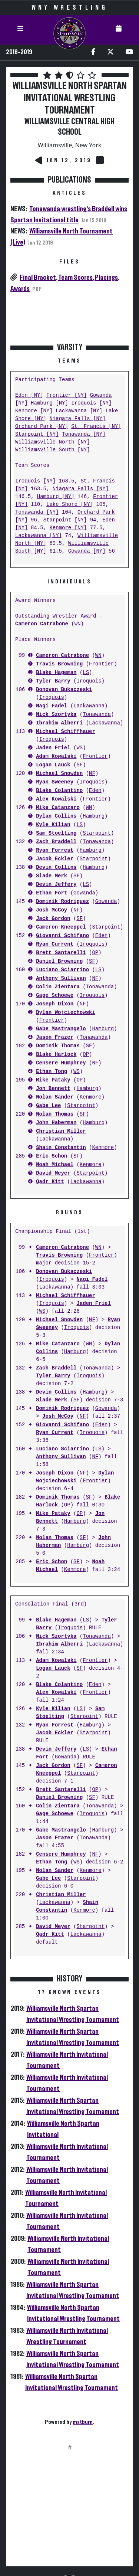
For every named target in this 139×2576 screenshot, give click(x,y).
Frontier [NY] (66, 395)
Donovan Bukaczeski (64, 689)
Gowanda (84, 893)
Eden (95, 790)
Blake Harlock (56, 1054)
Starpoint (97, 833)
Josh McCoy (51, 910)
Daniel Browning (59, 961)
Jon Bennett (53, 1088)
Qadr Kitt (50, 1181)
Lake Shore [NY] (69, 504)
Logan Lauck (53, 765)
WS (79, 748)
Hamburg (94, 816)
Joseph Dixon (54, 1004)
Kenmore (91, 1097)
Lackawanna (89, 706)
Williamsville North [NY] (52, 442)
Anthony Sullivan (61, 978)
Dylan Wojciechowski (65, 1012)
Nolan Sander (54, 1097)
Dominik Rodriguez (62, 901)
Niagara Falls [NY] (77, 418)
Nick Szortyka (56, 714)
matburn (83, 2422)
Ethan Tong (51, 1071)
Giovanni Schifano (62, 935)
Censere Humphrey (61, 1063)
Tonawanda (97, 714)
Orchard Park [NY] (41, 426)
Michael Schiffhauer (65, 731)
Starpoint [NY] (37, 434)
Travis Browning (59, 664)
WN (78, 624)
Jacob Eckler (54, 859)
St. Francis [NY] (96, 426)
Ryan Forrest (54, 850)
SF (79, 765)
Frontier (101, 664)
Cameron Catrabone (41, 624)
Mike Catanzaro (58, 807)
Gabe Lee (48, 1105)
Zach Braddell (56, 841)
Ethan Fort (51, 893)
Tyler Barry (53, 681)
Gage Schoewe (54, 995)
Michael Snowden (59, 773)
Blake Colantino (59, 790)
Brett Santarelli (61, 952)
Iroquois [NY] (91, 403)
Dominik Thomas (58, 1046)
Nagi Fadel (51, 706)
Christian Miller (61, 1131)
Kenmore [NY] (34, 411)
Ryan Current (54, 944)
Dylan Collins (56, 816)
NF (92, 773)
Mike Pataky (53, 1080)
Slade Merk (51, 876)
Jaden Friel (53, 748)
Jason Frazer (54, 1037)
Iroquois (88, 681)
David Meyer (53, 1173)
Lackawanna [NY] (79, 411)
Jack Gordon (53, 918)
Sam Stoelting (56, 833)
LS (86, 672)
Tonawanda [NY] (84, 434)
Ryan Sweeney (54, 782)
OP (95, 952)
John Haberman (56, 1122)
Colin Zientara (58, 987)
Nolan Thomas (54, 1114)
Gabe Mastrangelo (61, 1028)
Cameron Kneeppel (61, 927)
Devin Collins (56, 867)
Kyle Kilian (53, 824)
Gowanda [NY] (87, 551)
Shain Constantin (61, 1147)
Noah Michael (54, 1164)
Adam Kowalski (56, 756)
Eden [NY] (29, 395)
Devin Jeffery (56, 884)
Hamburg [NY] (49, 403)
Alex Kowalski (56, 799)
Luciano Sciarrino (62, 969)
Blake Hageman (56, 672)
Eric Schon (51, 1156)
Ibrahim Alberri (59, 723)
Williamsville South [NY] (52, 450)
